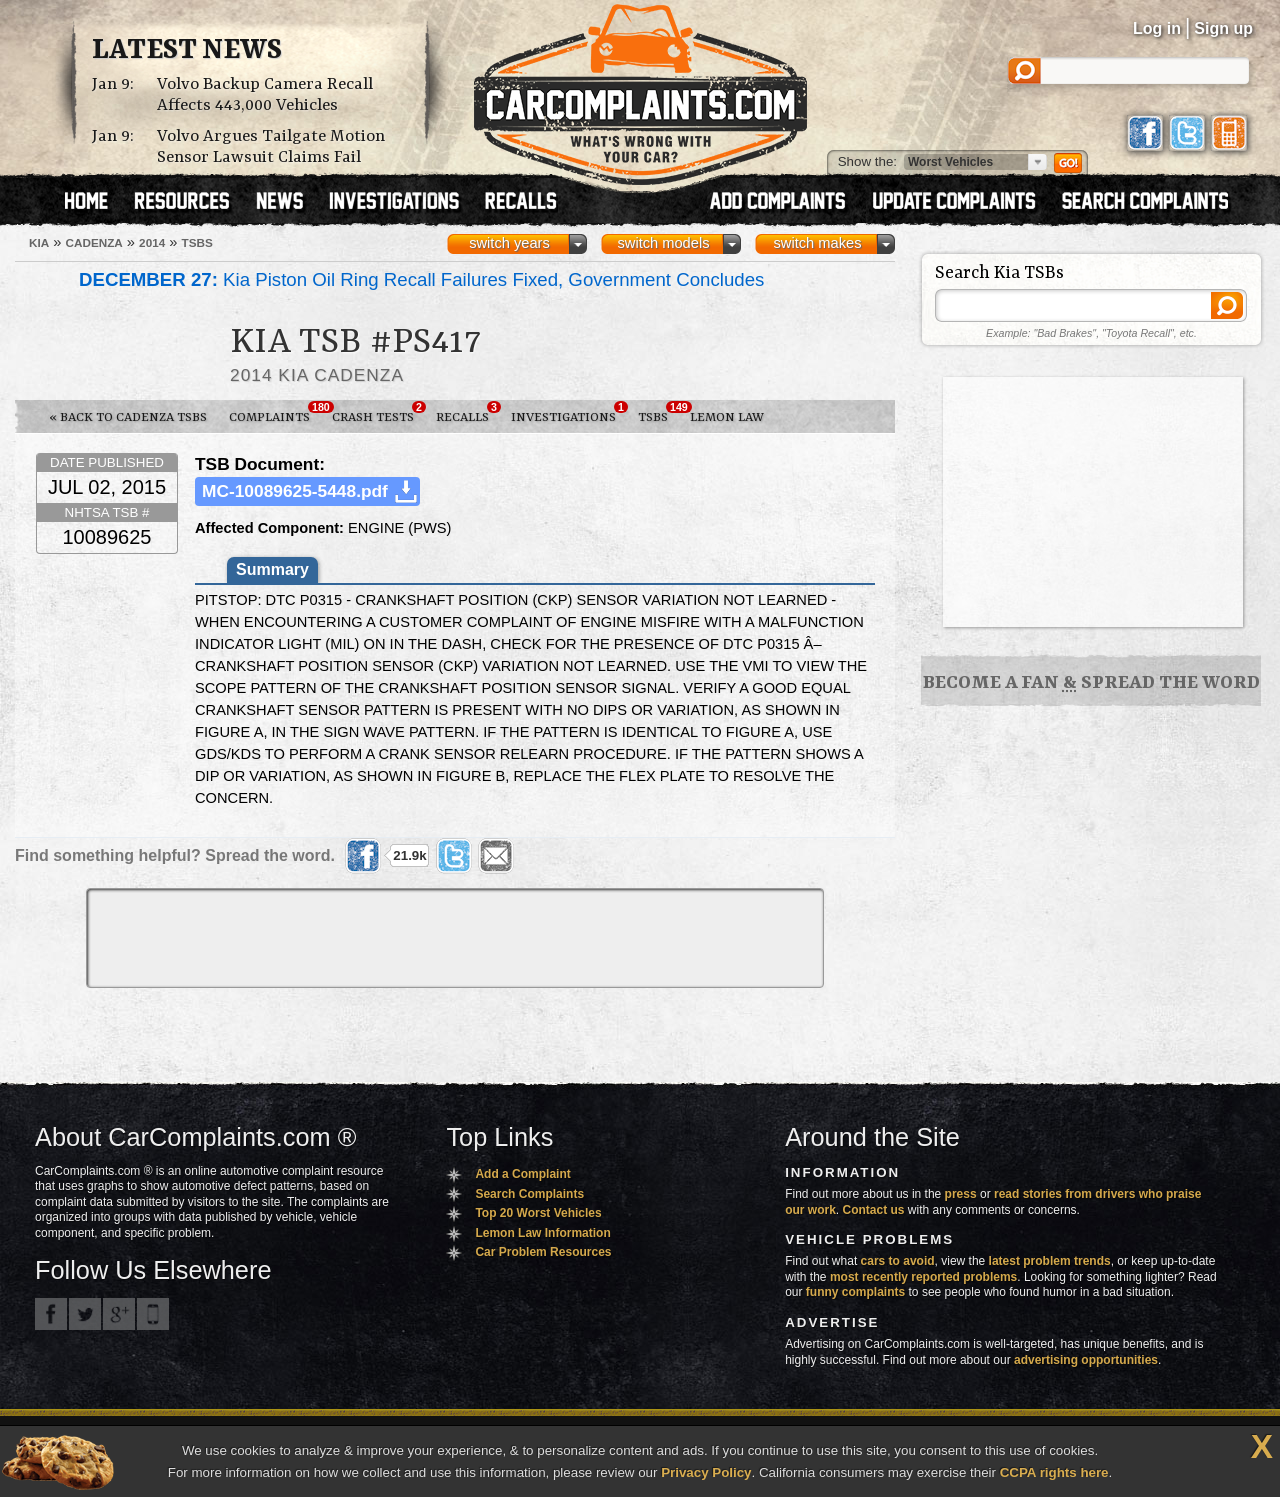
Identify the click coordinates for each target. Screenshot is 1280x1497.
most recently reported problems (923, 1277)
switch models (663, 243)
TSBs (658, 413)
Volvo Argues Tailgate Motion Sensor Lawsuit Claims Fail (271, 147)
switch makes (818, 243)
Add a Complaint (522, 1174)
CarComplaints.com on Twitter (85, 1314)
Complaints (275, 413)
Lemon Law (727, 417)
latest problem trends (1050, 1261)
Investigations (569, 413)
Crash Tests (378, 413)
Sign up (1223, 28)
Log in (1157, 28)
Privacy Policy (706, 1472)
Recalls (468, 413)
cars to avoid (898, 1261)
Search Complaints (529, 1194)
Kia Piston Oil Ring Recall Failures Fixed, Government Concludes (421, 279)
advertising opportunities (1086, 1360)
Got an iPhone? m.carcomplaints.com (153, 1314)
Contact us (874, 1210)
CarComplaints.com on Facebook (51, 1314)
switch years (509, 243)
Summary (272, 569)
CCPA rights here (1054, 1472)
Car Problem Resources (543, 1252)
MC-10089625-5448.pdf (295, 491)
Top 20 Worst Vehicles (538, 1213)
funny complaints (855, 1292)
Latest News (187, 51)
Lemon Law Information (542, 1233)
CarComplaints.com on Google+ (119, 1314)
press (961, 1194)
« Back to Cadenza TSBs (128, 417)
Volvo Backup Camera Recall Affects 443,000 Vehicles (265, 95)
